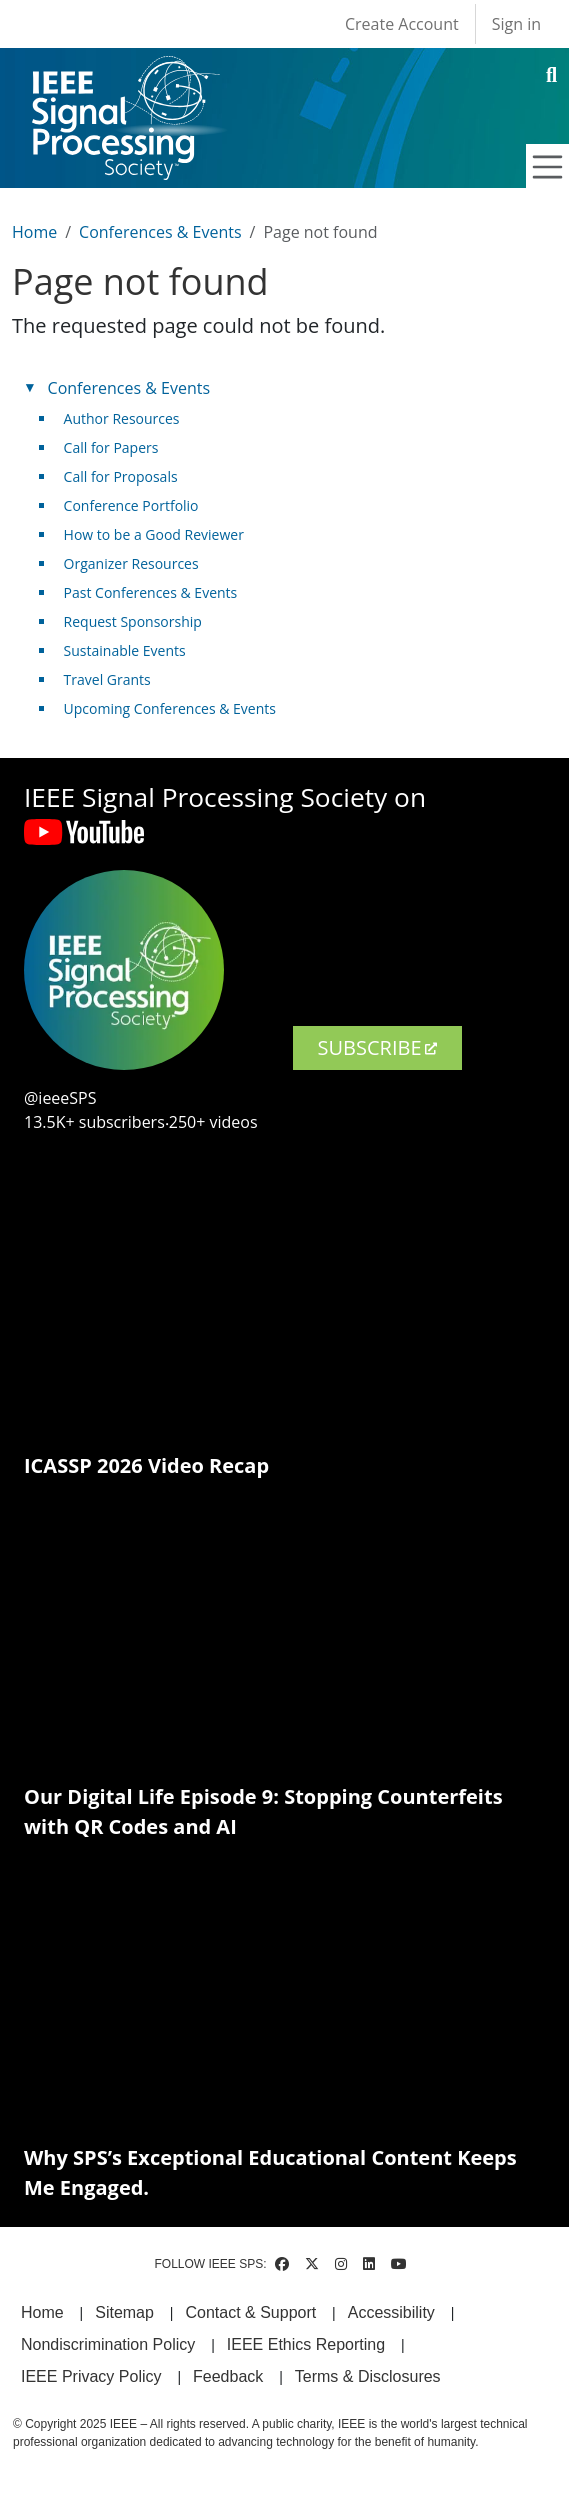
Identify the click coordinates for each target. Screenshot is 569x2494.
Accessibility (391, 2312)
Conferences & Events (160, 232)
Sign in (516, 24)
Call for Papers (111, 447)
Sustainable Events (125, 650)
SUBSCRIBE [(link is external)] (377, 1047)
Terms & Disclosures (368, 2376)
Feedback (228, 2376)
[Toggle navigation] (548, 167)
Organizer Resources (131, 563)
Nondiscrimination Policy (108, 2344)
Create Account (402, 24)
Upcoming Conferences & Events (170, 708)
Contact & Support (250, 2312)
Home (34, 232)
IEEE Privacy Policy (91, 2376)
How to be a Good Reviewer (154, 534)
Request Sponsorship (133, 621)
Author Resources (122, 418)
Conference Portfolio (131, 505)
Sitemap (124, 2312)
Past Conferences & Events (151, 592)
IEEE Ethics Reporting (306, 2344)
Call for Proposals (121, 476)
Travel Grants (107, 679)
